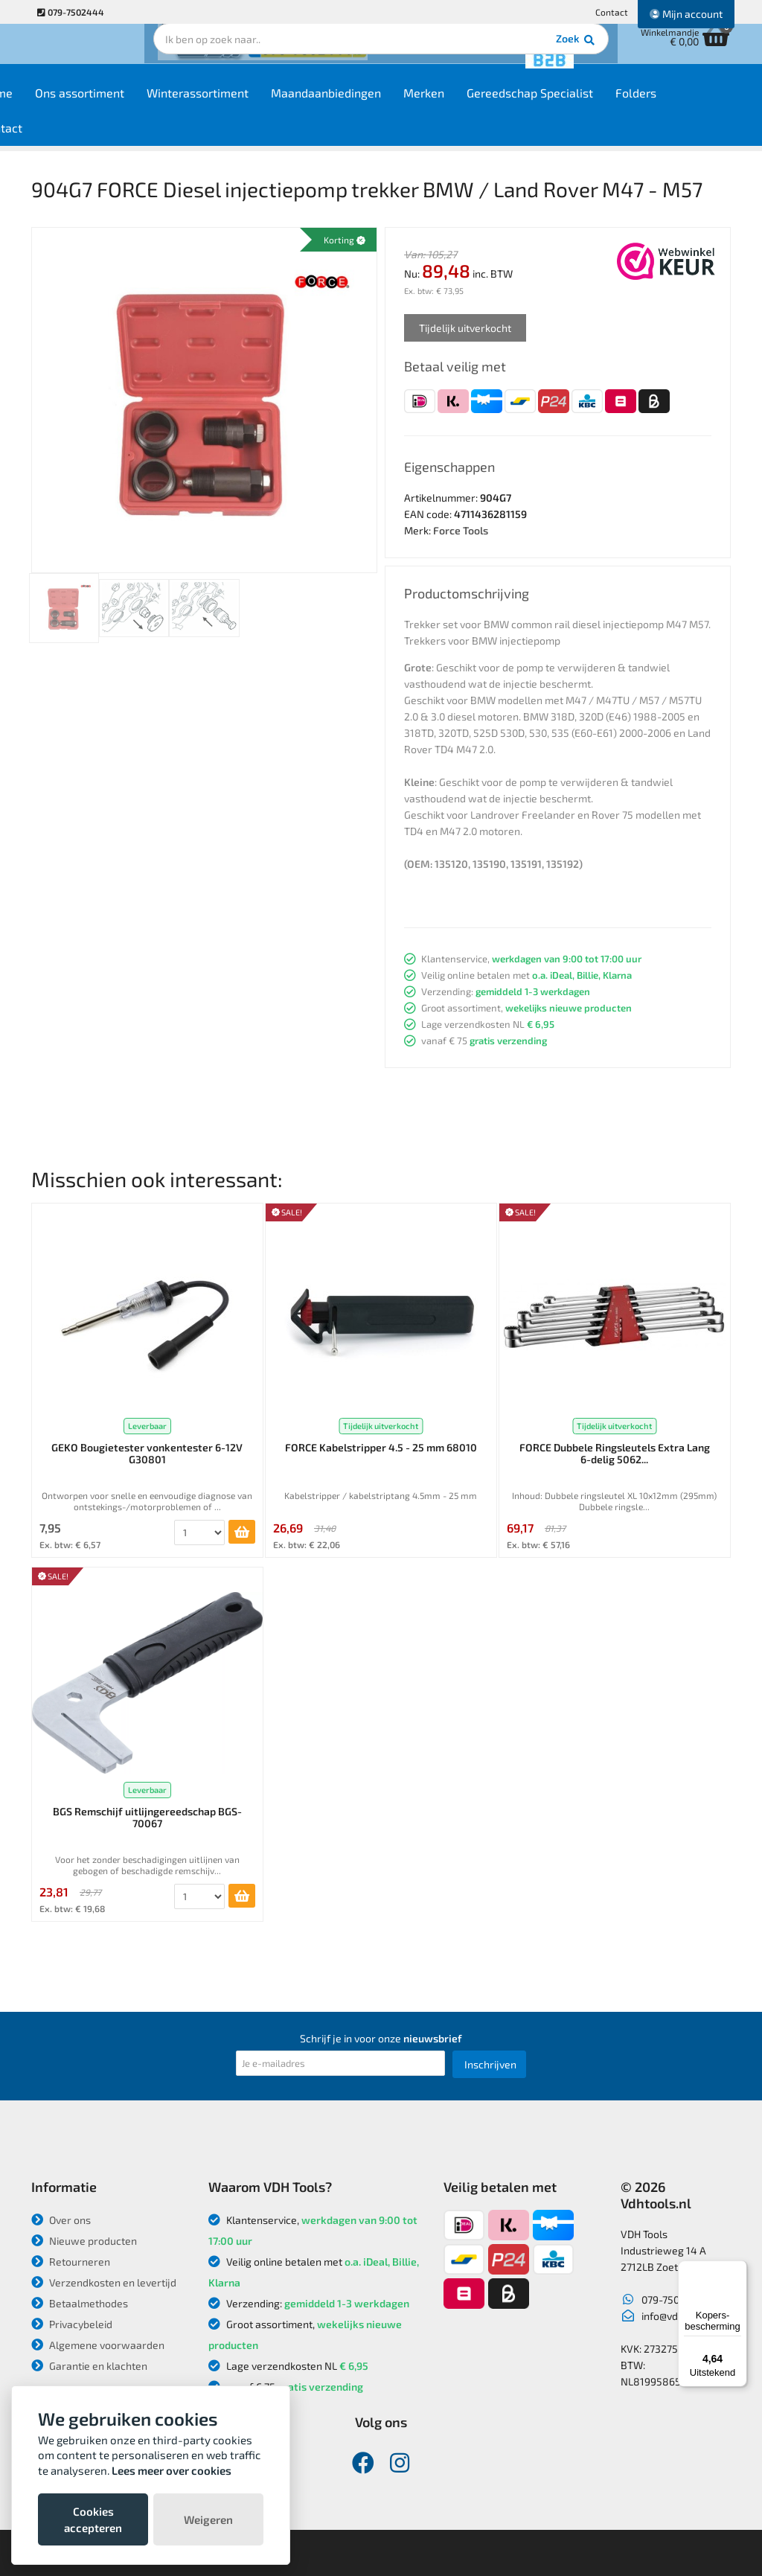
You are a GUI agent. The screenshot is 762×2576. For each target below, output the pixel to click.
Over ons (61, 2220)
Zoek (482, 56)
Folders (697, 105)
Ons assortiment (141, 105)
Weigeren (208, 2519)
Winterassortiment (259, 105)
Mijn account (686, 13)
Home (58, 105)
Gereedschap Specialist (591, 105)
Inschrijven (490, 2064)
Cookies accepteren (93, 2519)
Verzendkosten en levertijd (103, 2282)
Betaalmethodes (79, 2303)
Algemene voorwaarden (97, 2345)
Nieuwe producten (84, 2240)
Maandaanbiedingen (388, 105)
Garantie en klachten (89, 2365)
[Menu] (738, 2269)
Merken (485, 105)
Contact (611, 12)
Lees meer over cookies (171, 2470)
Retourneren (70, 2261)
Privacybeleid (71, 2324)
